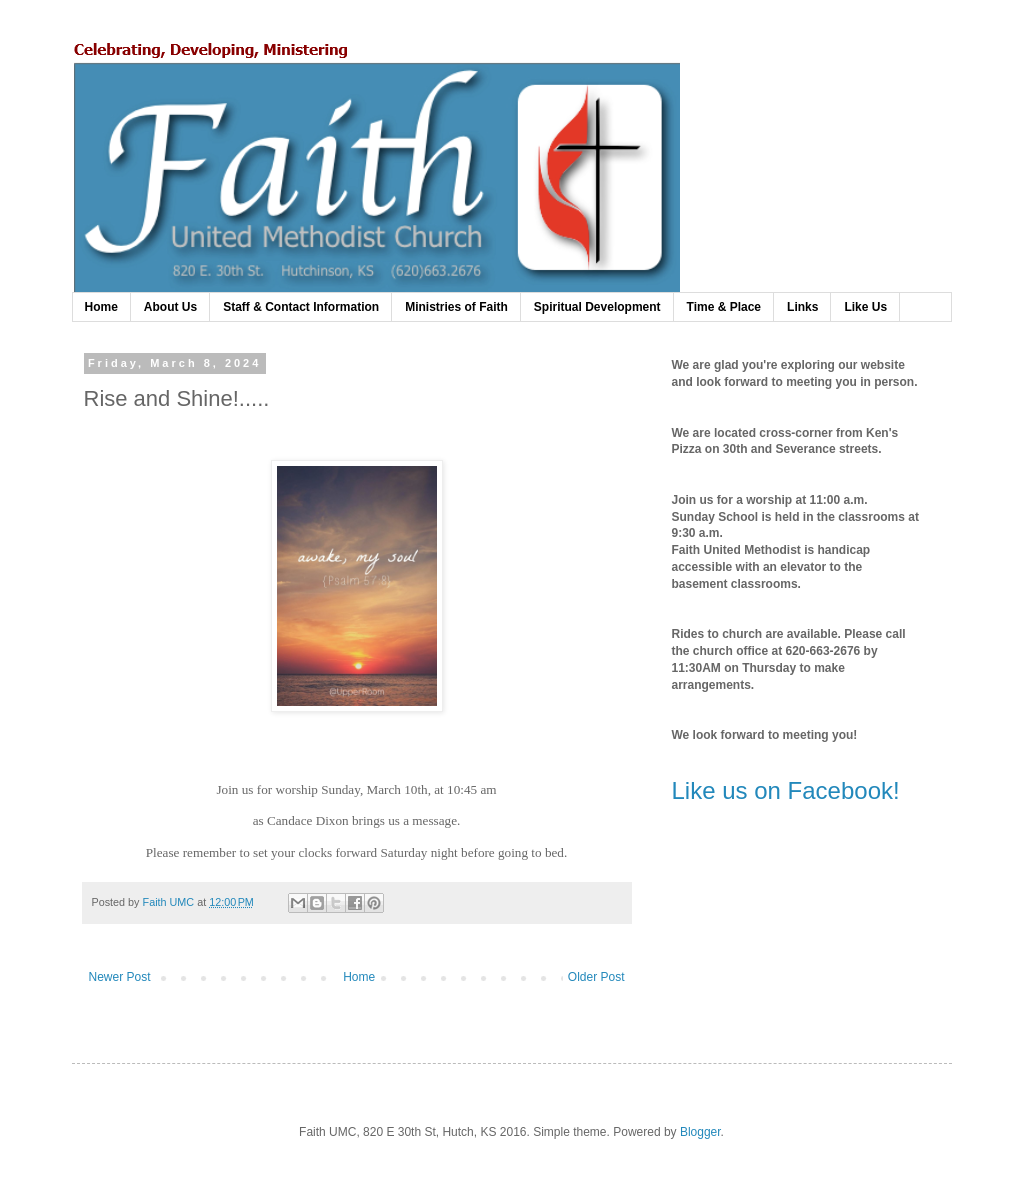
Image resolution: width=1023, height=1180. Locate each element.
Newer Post (120, 977)
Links (802, 307)
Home (101, 307)
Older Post (596, 977)
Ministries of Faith (456, 307)
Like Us (865, 307)
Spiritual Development (597, 307)
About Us (170, 307)
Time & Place (724, 307)
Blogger (700, 1132)
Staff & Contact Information (301, 307)
